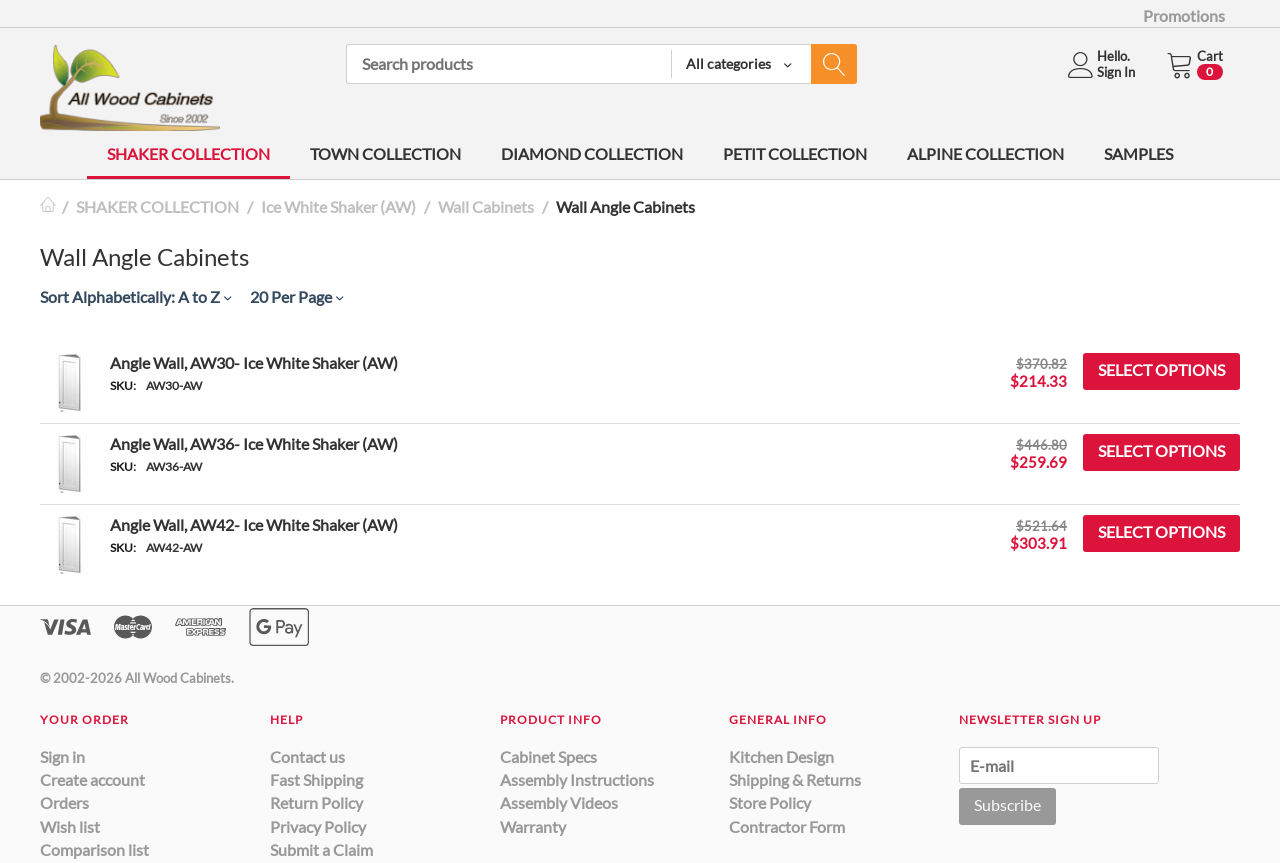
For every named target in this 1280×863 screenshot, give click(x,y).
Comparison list (94, 849)
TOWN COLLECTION (385, 153)
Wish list (70, 826)
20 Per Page (296, 296)
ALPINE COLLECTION (985, 153)
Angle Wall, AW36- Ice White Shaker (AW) (254, 443)
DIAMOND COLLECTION (592, 153)
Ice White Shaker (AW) (338, 206)
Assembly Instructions (577, 779)
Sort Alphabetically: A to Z (135, 296)
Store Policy (770, 802)
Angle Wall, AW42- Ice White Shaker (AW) (254, 524)
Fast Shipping (316, 779)
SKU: (123, 385)
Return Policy (316, 802)
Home (48, 206)
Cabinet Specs (548, 756)
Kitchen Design (781, 756)
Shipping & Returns (795, 779)
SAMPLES (1138, 153)
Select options (1161, 369)
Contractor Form (787, 826)
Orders (64, 802)
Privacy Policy (318, 826)
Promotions (1184, 15)
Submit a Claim (321, 849)
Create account (92, 779)
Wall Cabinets (486, 206)
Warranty (533, 826)
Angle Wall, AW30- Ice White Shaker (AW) (254, 362)
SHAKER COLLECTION (188, 153)
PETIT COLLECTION (795, 153)
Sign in (62, 756)
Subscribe (1007, 804)
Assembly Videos (559, 802)
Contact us (307, 756)
